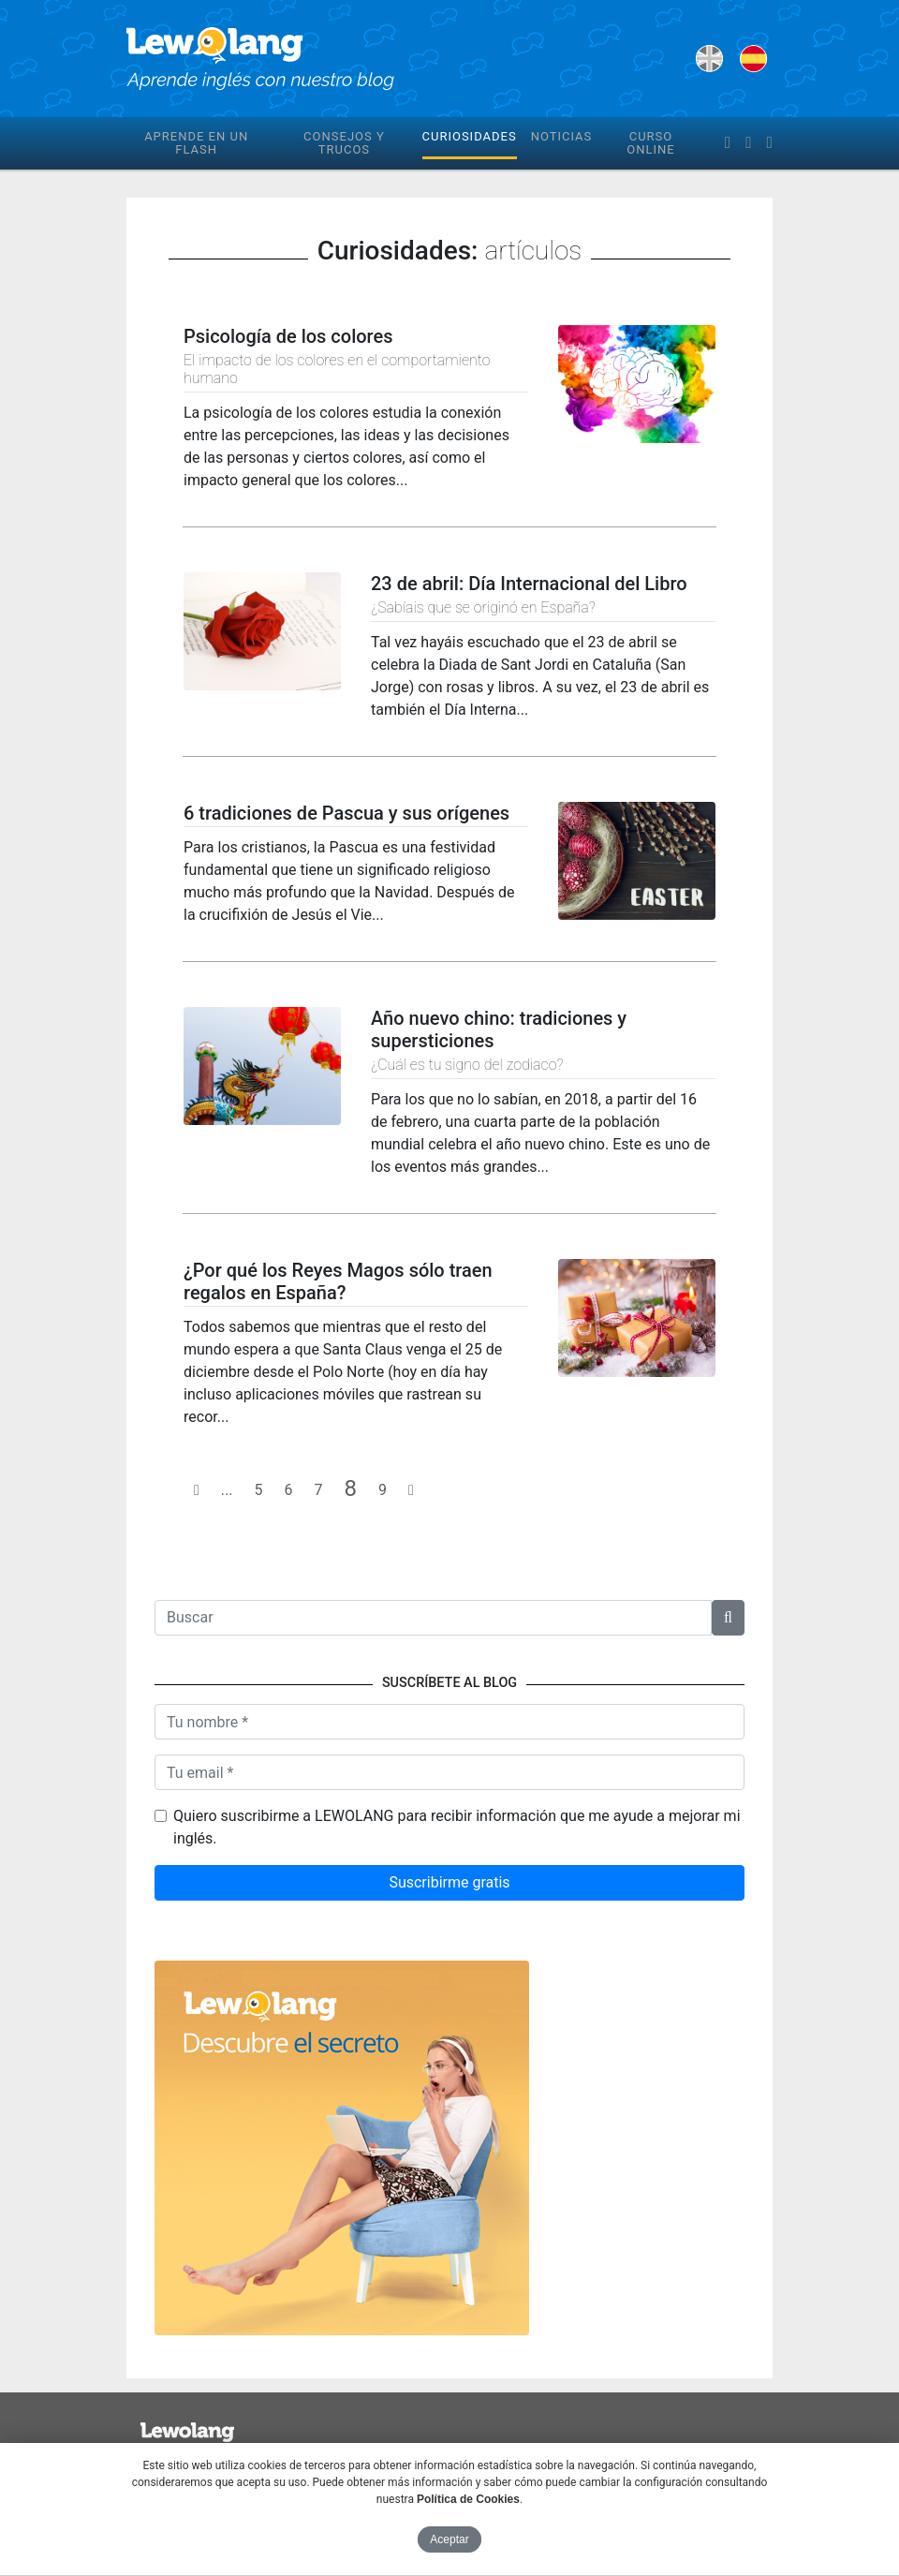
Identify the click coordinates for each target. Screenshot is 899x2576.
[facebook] (727, 143)
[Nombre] (449, 1722)
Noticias (562, 136)
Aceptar (449, 2539)
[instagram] (770, 143)
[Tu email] (449, 1772)
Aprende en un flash (196, 142)
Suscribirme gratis (449, 1882)
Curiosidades (469, 136)
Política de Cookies (468, 2499)
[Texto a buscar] (433, 1618)
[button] (728, 1618)
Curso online (650, 142)
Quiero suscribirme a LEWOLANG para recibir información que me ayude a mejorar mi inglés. (457, 1827)
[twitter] (748, 143)
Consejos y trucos (344, 142)
